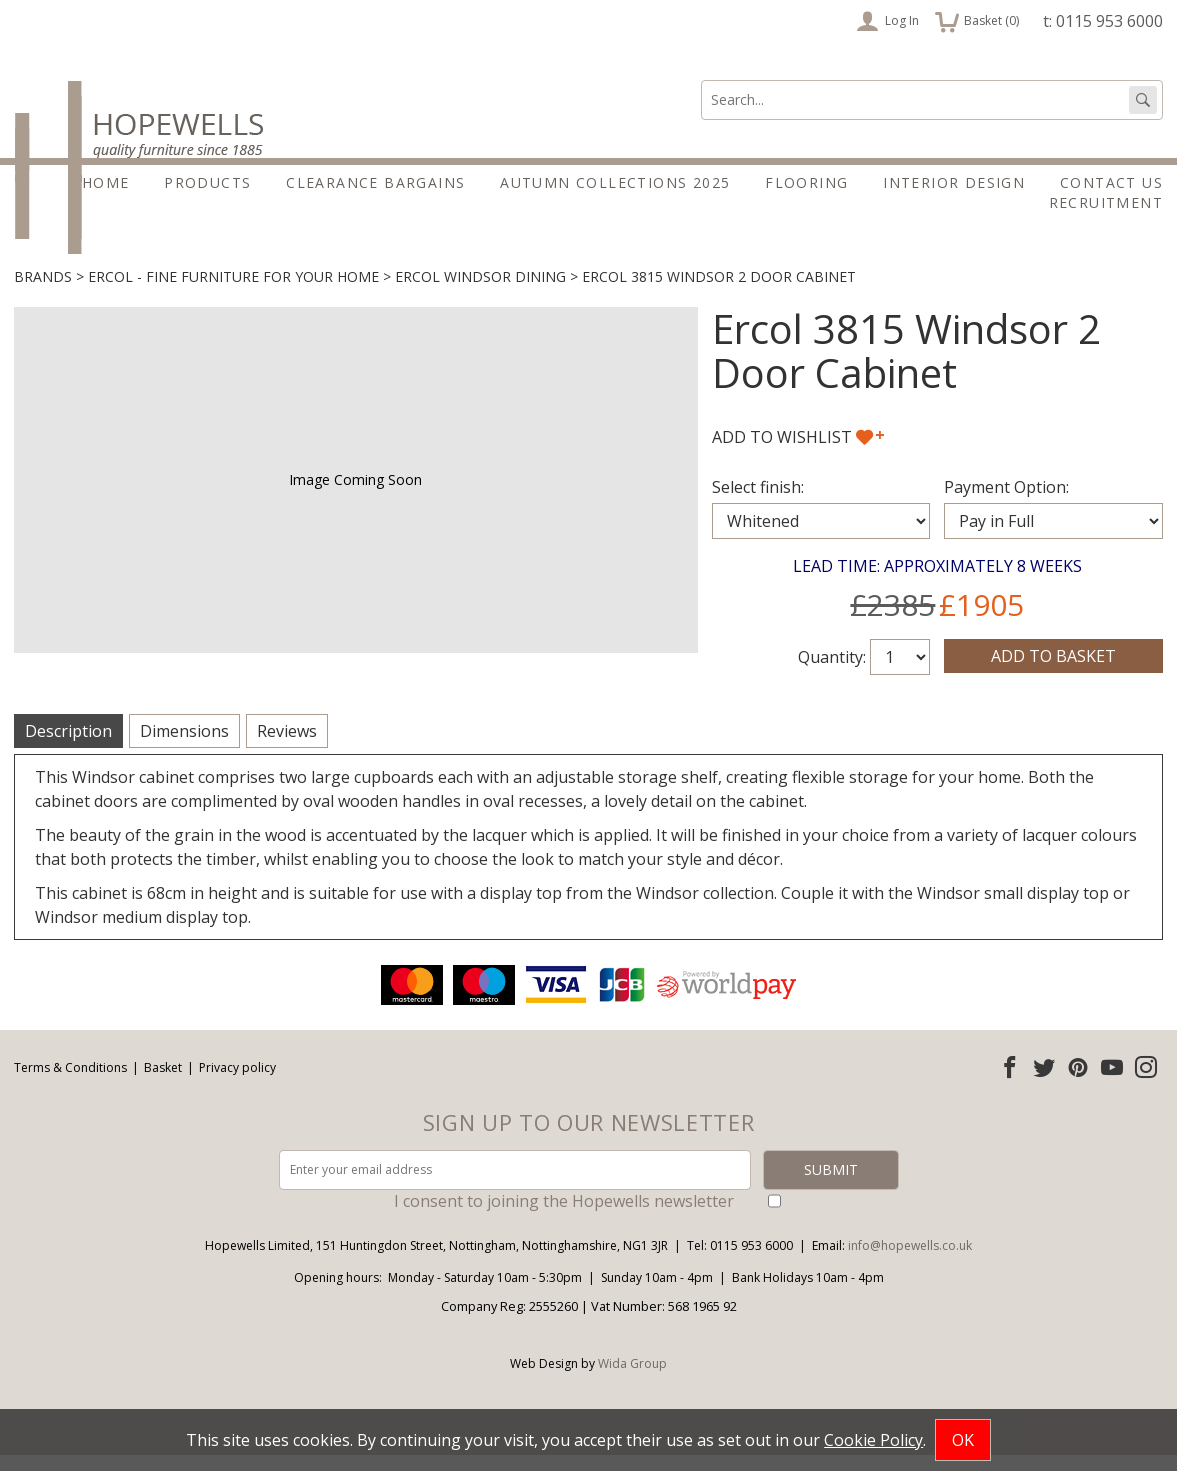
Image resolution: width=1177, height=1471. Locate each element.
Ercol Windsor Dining (480, 293)
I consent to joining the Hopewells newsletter (564, 1217)
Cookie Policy (873, 1440)
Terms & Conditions (70, 1083)
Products (207, 182)
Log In (887, 21)
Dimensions (184, 748)
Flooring (806, 182)
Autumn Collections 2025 (615, 182)
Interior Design (954, 182)
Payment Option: (1006, 504)
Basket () (977, 21)
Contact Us (1111, 182)
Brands (43, 293)
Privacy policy (237, 1083)
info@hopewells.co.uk (910, 1261)
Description (68, 748)
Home (106, 182)
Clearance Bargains (375, 182)
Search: (701, 80)
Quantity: (832, 674)
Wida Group (632, 1379)
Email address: (0, 977)
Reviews (287, 748)
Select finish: (758, 504)
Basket (163, 1083)
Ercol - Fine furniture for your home (233, 293)
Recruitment (1106, 202)
